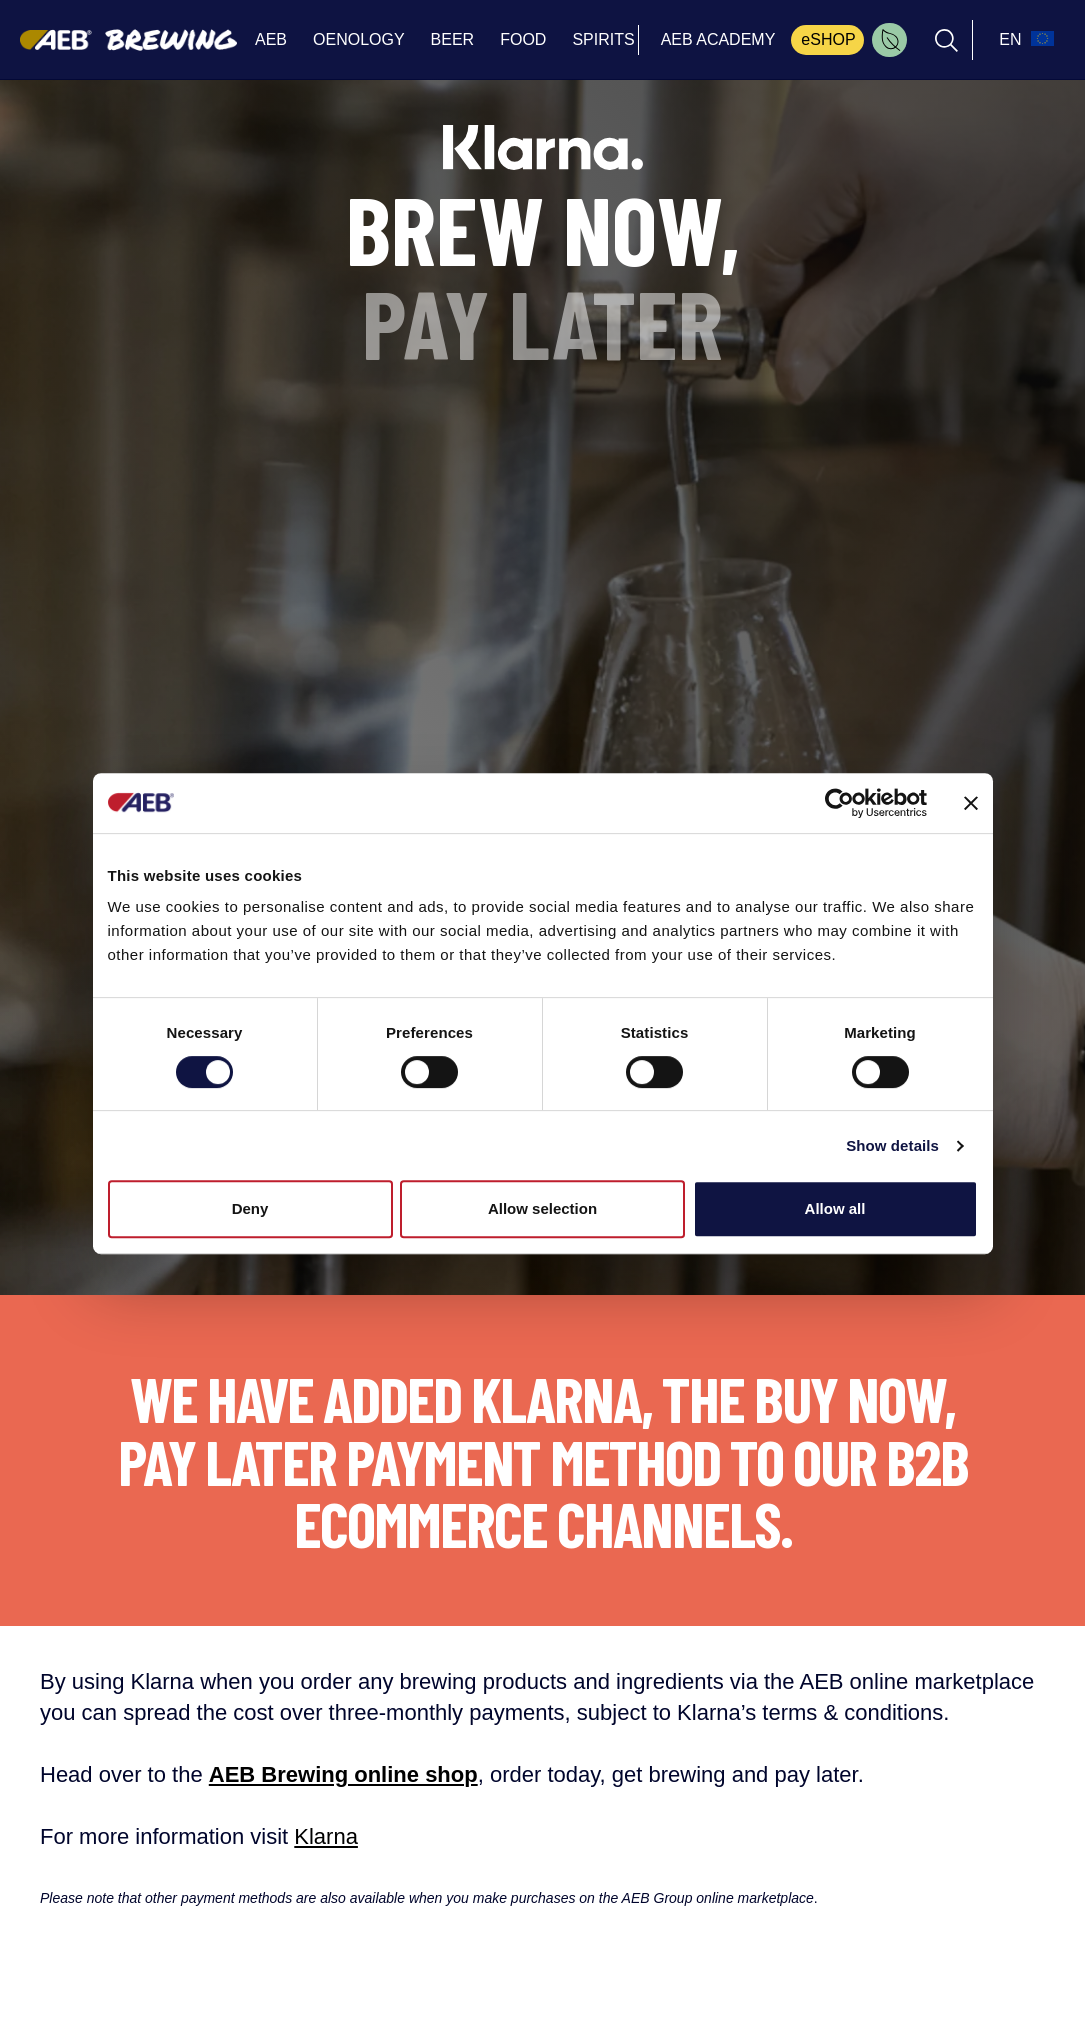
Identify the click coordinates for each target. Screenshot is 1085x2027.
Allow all (835, 1208)
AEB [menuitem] (271, 39)
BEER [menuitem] (453, 39)
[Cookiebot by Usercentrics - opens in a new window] (839, 803)
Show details (892, 1145)
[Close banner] (971, 803)
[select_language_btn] (1024, 40)
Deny (250, 1208)
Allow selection (542, 1208)
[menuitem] (889, 40)
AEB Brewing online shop (343, 1774)
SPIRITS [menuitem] (603, 39)
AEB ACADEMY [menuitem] (718, 39)
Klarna (326, 1836)
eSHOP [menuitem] (828, 39)
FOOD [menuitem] (523, 39)
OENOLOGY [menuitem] (359, 39)
